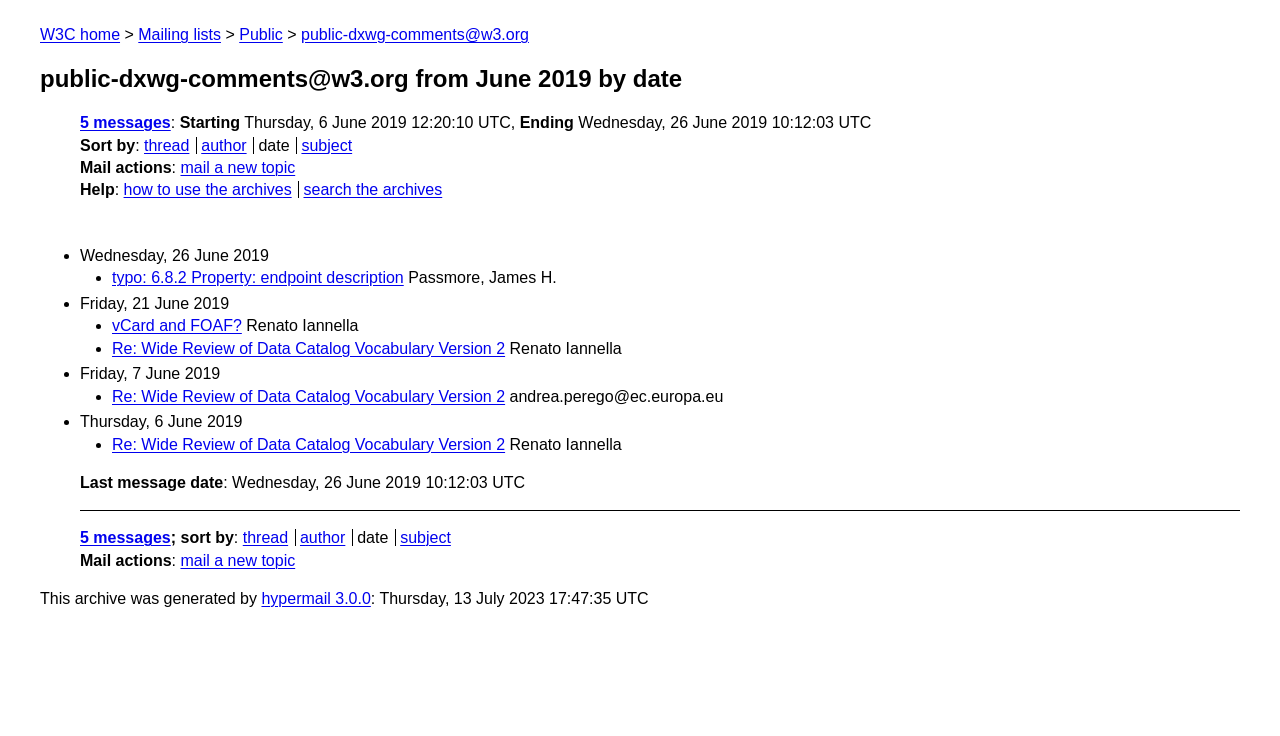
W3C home (80, 34)
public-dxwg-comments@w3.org (415, 34)
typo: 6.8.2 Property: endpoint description (258, 277)
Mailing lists (179, 34)
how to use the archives (208, 189)
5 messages (125, 122)
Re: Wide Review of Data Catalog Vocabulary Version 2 (308, 348)
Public (261, 34)
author (223, 145)
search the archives (373, 189)
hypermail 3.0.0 (315, 598)
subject (326, 145)
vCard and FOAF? (177, 325)
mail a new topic (237, 167)
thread (166, 145)
